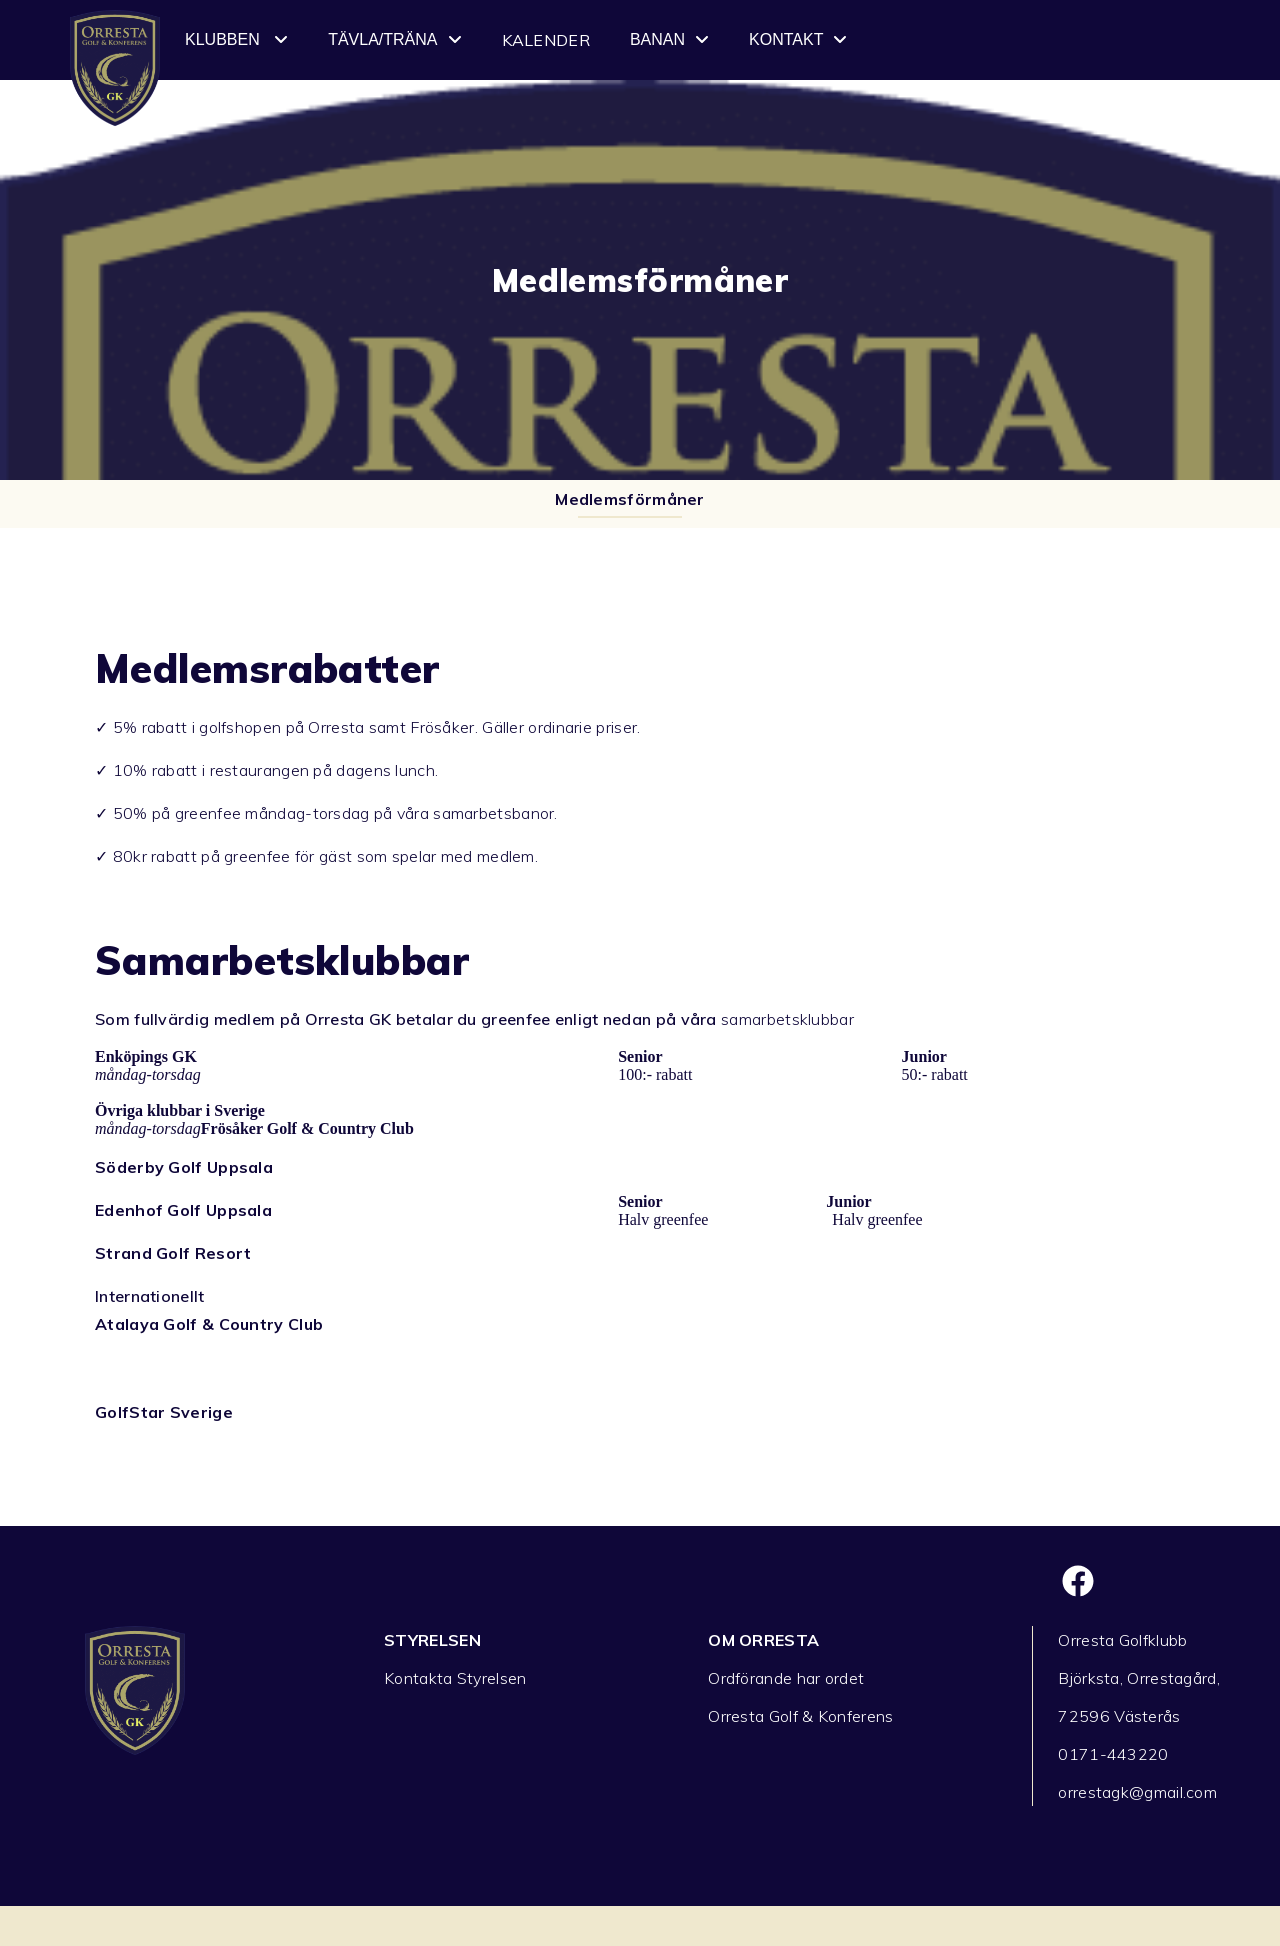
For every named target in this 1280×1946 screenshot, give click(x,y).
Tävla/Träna (394, 40)
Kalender (546, 40)
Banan (669, 40)
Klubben (236, 40)
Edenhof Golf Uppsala (183, 1210)
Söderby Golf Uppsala (184, 1167)
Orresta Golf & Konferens (800, 1716)
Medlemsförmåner (630, 499)
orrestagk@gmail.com (1137, 1792)
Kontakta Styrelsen (455, 1678)
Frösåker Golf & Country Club (307, 1128)
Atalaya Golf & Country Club (209, 1324)
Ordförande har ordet (786, 1678)
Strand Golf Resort (173, 1253)
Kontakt (798, 40)
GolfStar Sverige (164, 1412)
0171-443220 (1113, 1754)
